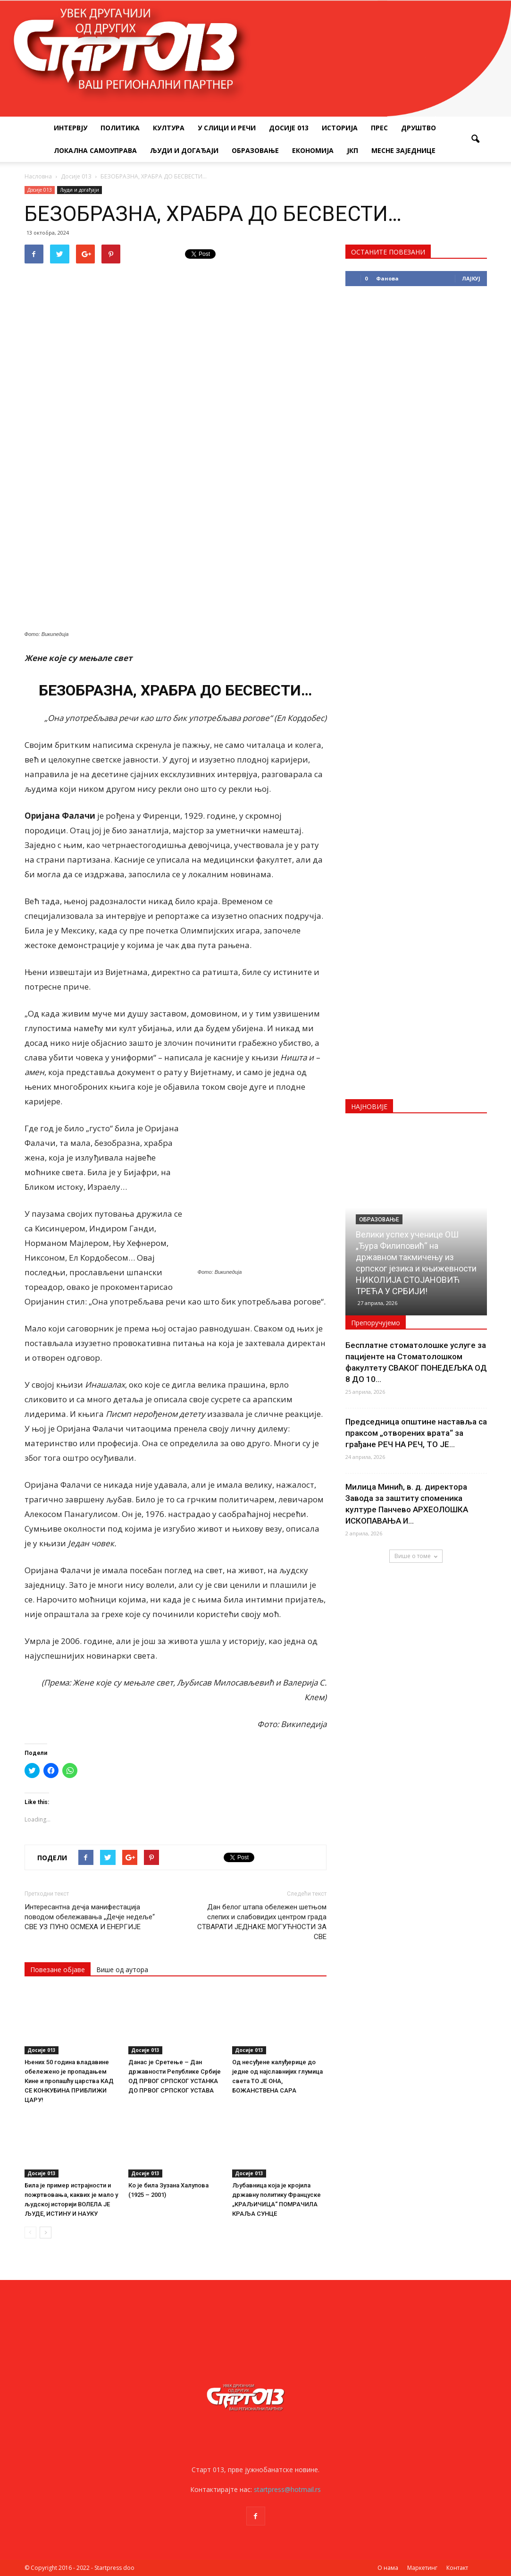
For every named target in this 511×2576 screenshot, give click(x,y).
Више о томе (415, 1556)
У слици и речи (227, 127)
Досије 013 (289, 127)
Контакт (457, 2568)
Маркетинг (422, 2568)
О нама (387, 2568)
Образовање (255, 150)
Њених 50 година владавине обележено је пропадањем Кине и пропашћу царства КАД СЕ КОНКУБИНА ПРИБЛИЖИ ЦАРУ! (69, 2081)
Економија (313, 150)
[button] (475, 139)
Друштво (418, 127)
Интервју (70, 127)
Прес (379, 127)
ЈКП (352, 150)
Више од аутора (122, 1969)
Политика (120, 127)
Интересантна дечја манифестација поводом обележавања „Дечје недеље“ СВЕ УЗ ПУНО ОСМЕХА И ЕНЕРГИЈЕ (90, 1917)
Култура (168, 127)
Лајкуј (471, 278)
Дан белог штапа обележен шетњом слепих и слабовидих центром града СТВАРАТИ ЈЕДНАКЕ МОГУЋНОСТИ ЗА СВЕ (262, 1922)
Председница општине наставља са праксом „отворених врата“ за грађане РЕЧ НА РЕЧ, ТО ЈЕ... (416, 1433)
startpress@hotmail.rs (287, 2489)
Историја (340, 127)
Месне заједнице (403, 150)
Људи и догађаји (184, 150)
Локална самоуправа (95, 150)
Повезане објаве (57, 1969)
